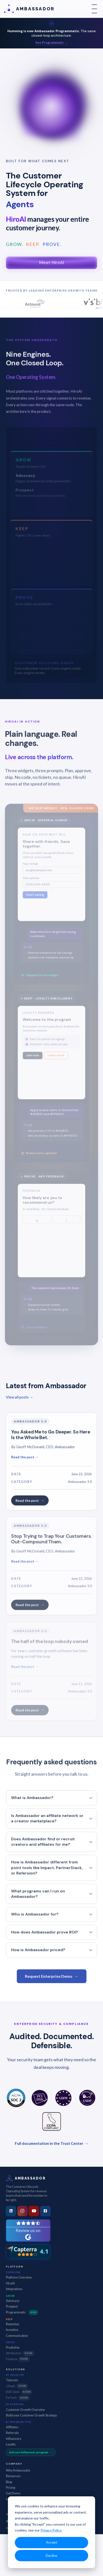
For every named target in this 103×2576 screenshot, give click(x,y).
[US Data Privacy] (87, 2098)
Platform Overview (19, 2277)
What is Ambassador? (32, 1802)
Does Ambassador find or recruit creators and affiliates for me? (43, 1846)
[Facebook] (45, 2211)
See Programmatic (51, 42)
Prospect (12, 2306)
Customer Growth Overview (25, 2410)
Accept (51, 2542)
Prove (10, 2342)
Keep (9, 2319)
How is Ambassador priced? (38, 1954)
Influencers (13, 2439)
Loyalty (11, 2444)
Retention (12, 2324)
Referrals (12, 2433)
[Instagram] (22, 2211)
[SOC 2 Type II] (16, 2098)
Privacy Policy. (51, 2530)
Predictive (13, 2347)
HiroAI (10, 2283)
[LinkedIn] (11, 2211)
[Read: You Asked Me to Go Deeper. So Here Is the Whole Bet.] (51, 1466)
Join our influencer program (28, 2452)
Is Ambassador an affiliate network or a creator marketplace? (47, 1823)
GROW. (14, 245)
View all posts (19, 1397)
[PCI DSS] (39, 2098)
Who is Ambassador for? (35, 1918)
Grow (10, 2296)
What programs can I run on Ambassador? (38, 1898)
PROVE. (52, 245)
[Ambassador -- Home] (29, 9)
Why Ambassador (18, 2470)
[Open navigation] (94, 8)
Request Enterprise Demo (51, 1981)
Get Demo (13, 2493)
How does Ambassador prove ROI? (44, 1936)
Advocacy (12, 2301)
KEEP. (33, 245)
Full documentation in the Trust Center (51, 2143)
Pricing (10, 2487)
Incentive (12, 2330)
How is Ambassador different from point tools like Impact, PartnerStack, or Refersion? (47, 1872)
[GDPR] (63, 2098)
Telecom (12, 2380)
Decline (51, 2555)
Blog (9, 2482)
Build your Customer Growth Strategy (31, 2415)
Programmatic (22, 2312)
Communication (17, 2336)
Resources (13, 2476)
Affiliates (12, 2427)
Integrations (14, 2289)
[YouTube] (34, 2211)
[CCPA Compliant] (51, 2121)
